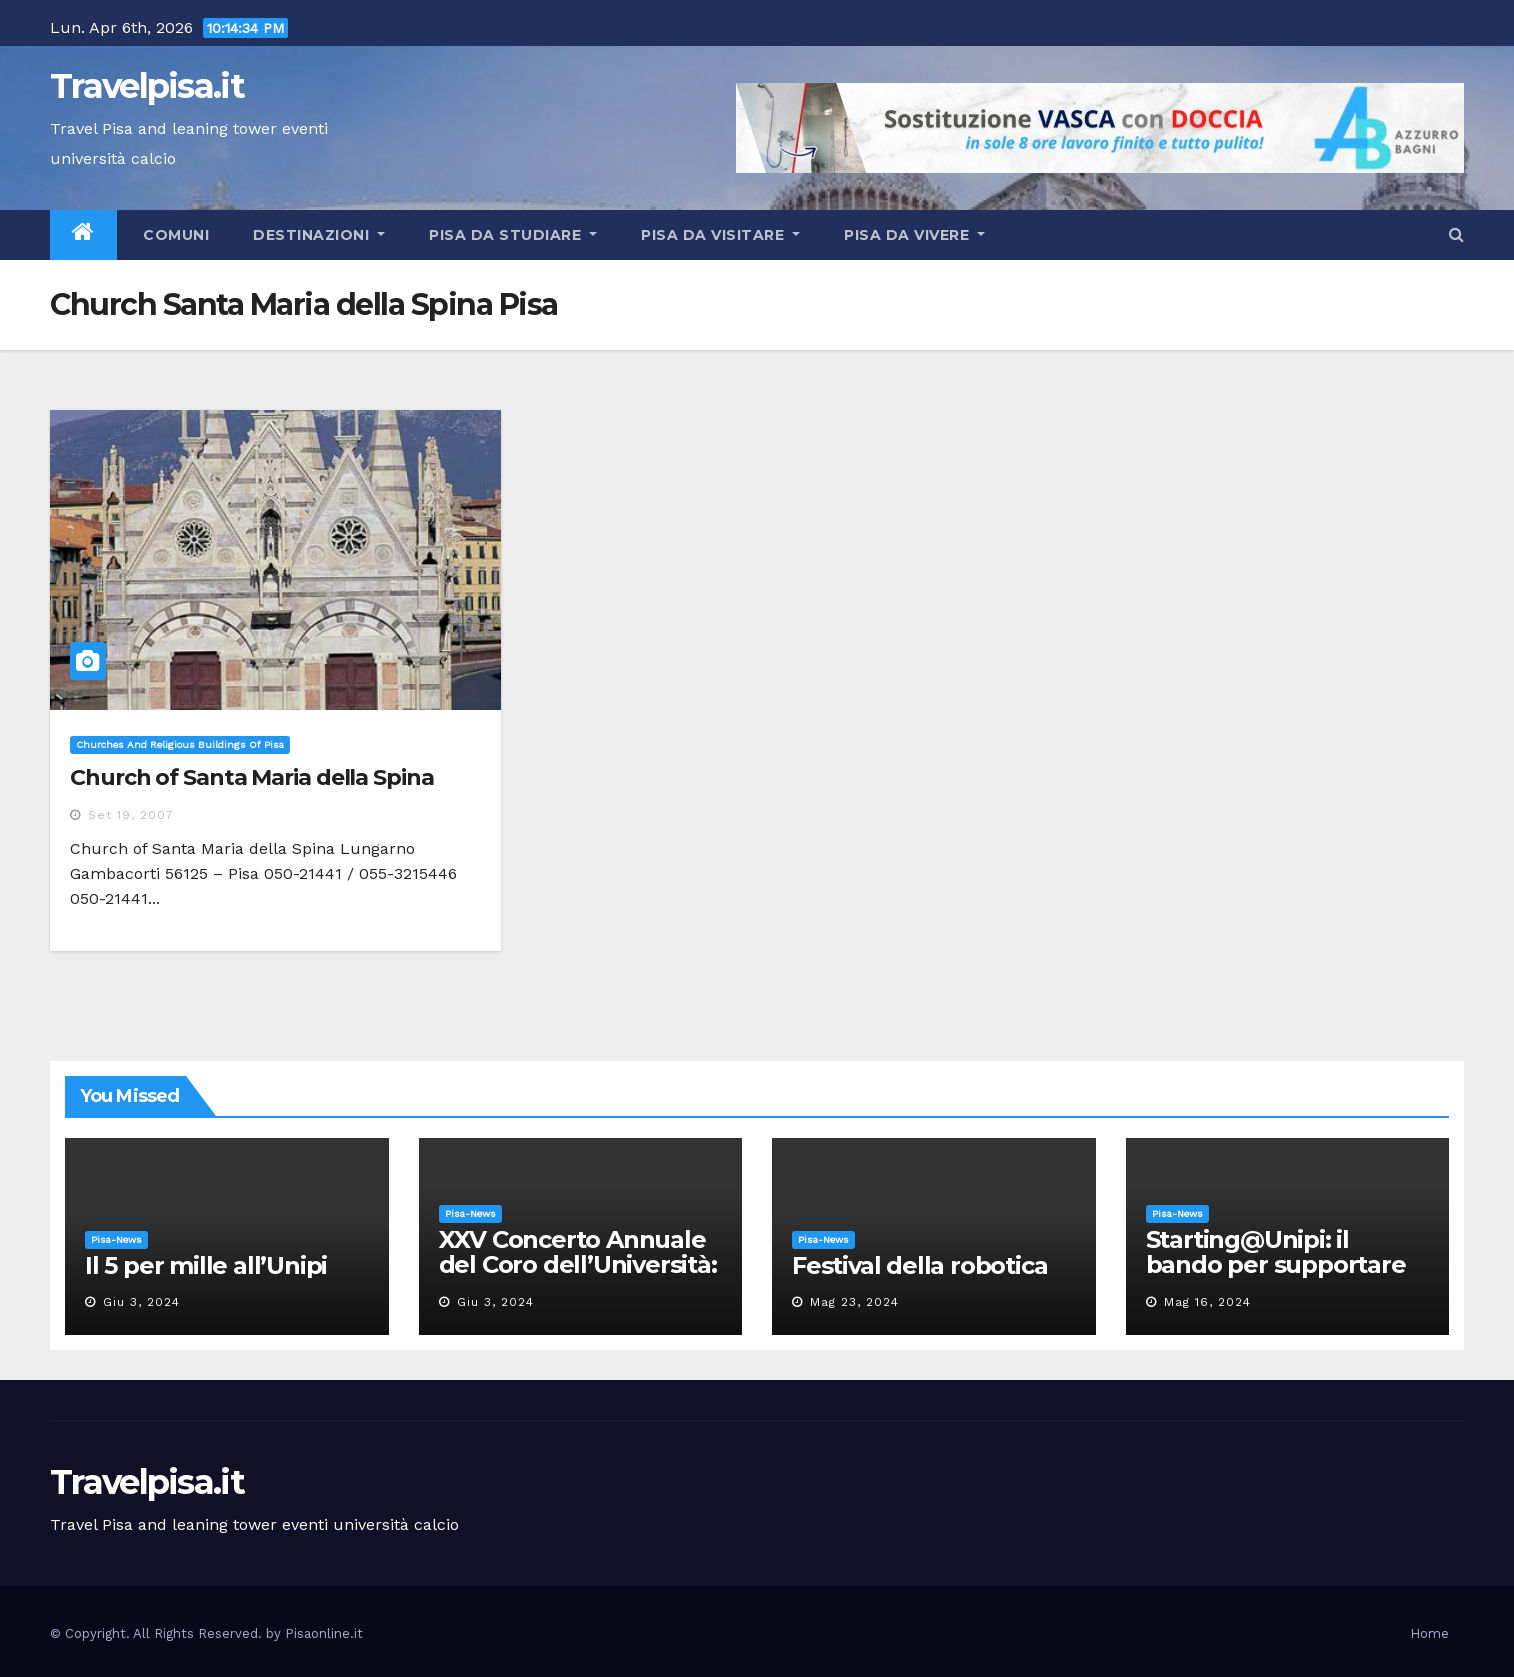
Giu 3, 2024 (141, 1302)
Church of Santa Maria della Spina (252, 777)
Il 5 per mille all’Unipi (206, 1265)
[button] (1456, 234)
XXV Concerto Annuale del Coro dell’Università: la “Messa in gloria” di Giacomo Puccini (578, 1277)
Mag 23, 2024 (854, 1302)
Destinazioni (319, 235)
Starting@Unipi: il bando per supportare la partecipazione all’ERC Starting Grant (1276, 1277)
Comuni (174, 235)
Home (1429, 1633)
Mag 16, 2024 (1207, 1302)
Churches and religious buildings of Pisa (180, 744)
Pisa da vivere (914, 235)
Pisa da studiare (513, 235)
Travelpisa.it (147, 86)
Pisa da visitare (720, 235)
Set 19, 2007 (131, 815)
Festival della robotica (919, 1265)
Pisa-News (116, 1239)
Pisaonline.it (324, 1633)
